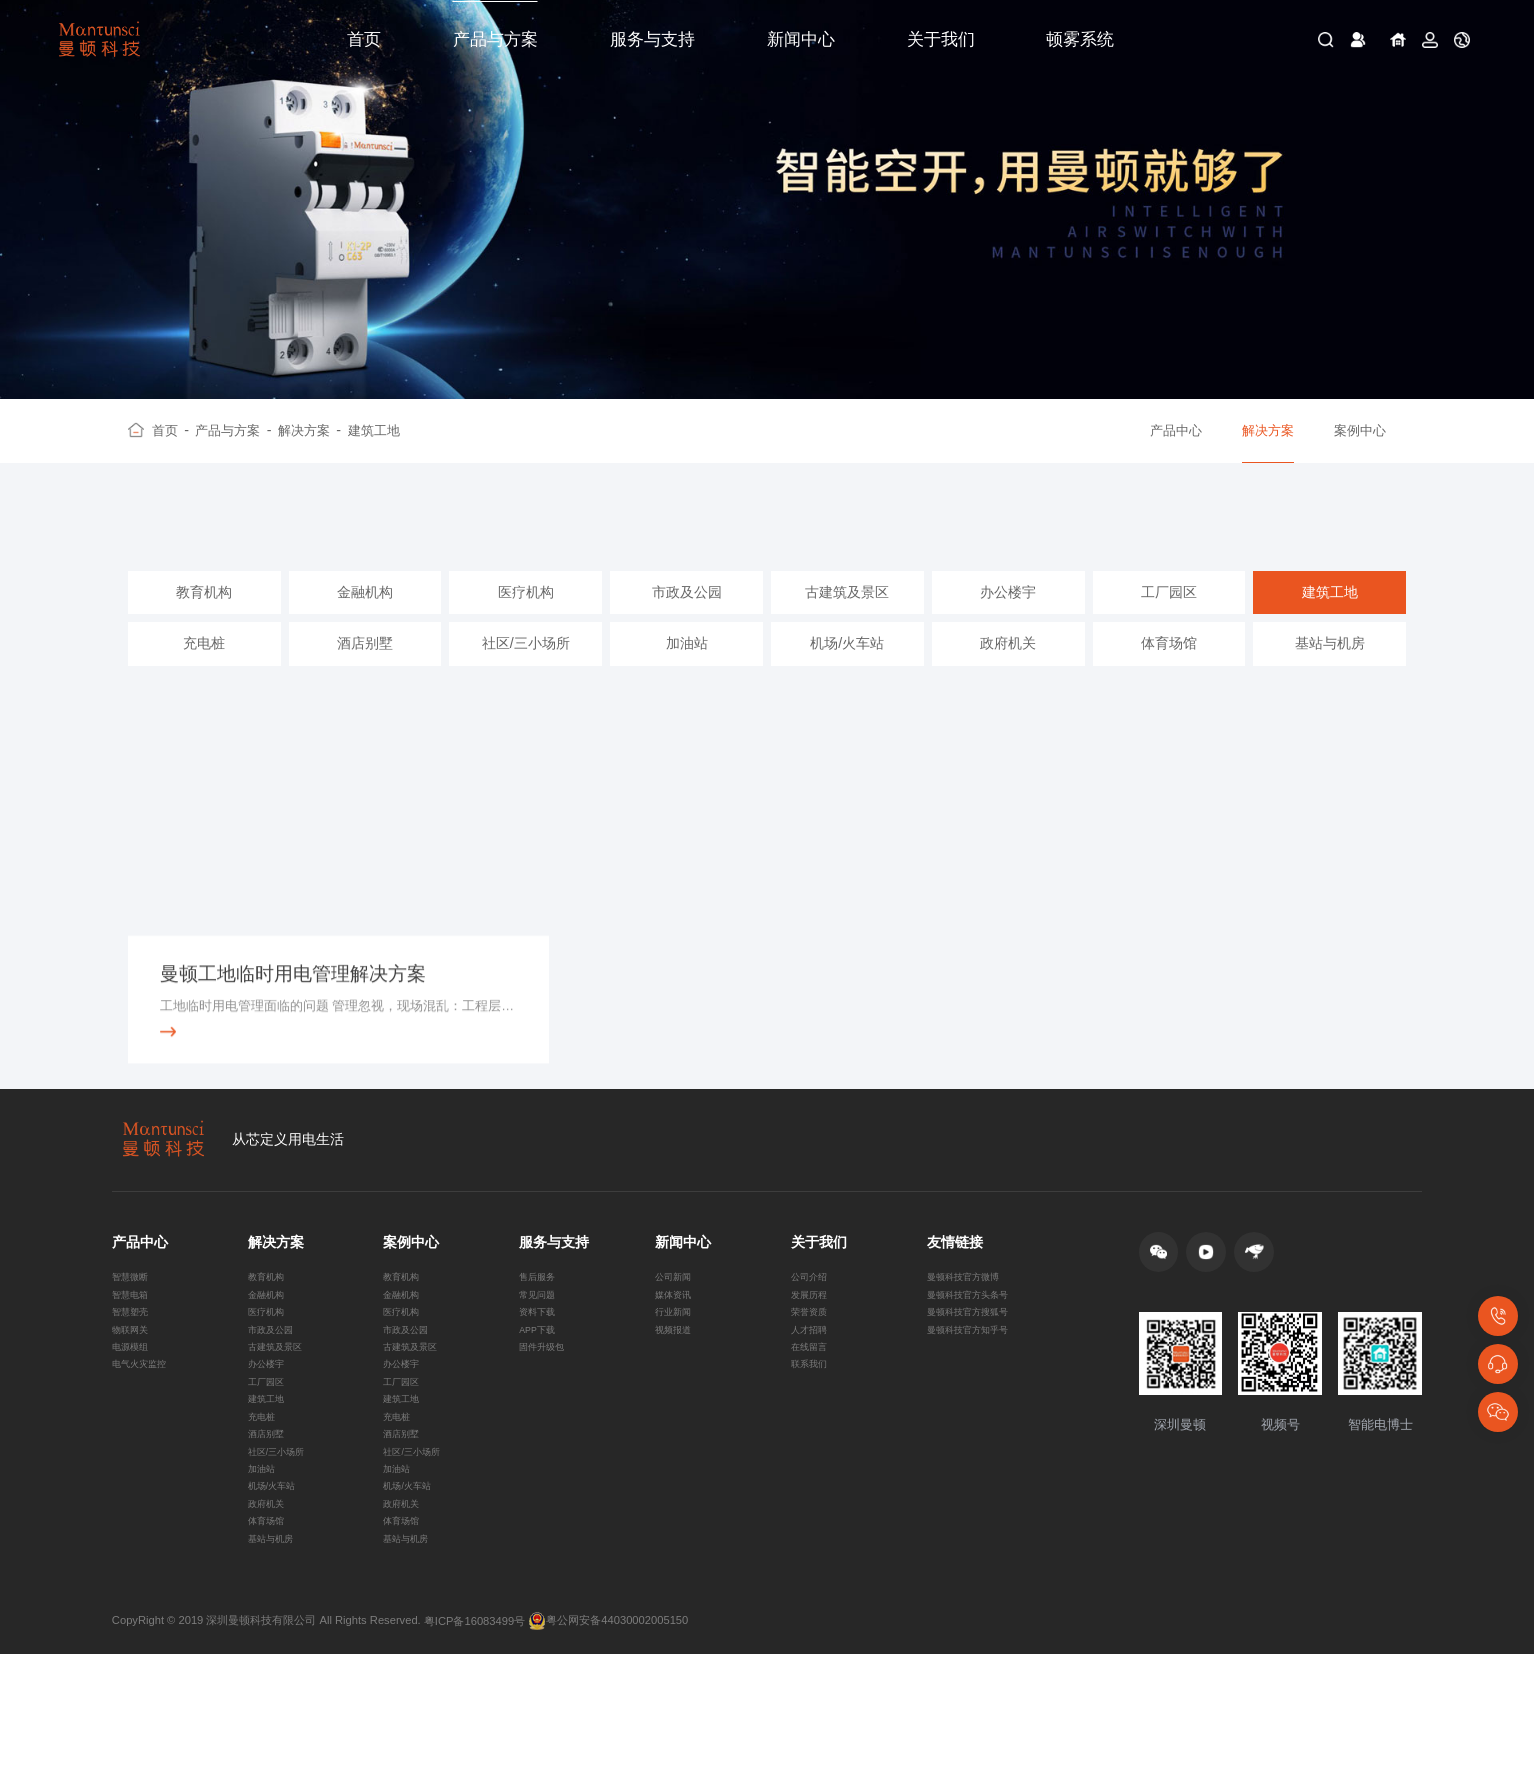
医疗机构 (526, 619)
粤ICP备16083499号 (474, 1756)
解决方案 (309, 431)
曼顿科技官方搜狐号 (976, 1381)
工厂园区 (1169, 619)
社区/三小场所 (526, 670)
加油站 (687, 670)
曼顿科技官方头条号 (976, 1359)
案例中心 (1360, 430)
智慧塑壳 (134, 1381)
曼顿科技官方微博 (971, 1337)
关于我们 (941, 39)
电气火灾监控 (145, 1448)
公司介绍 (813, 1337)
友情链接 (955, 1298)
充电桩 (204, 670)
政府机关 (1008, 670)
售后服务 (541, 1337)
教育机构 (204, 619)
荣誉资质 (813, 1381)
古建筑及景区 (847, 619)
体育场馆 (1169, 670)
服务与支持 (652, 39)
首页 (364, 39)
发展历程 (813, 1359)
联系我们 (813, 1448)
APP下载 (541, 1404)
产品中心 (1176, 430)
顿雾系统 (1080, 39)
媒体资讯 (677, 1359)
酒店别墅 (365, 670)
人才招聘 (813, 1404)
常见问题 (541, 1359)
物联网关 (134, 1404)
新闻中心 (801, 39)
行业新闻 (677, 1381)
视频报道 (677, 1404)
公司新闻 (677, 1337)
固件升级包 (546, 1426)
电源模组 (134, 1426)
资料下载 (541, 1381)
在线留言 (813, 1426)
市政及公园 (687, 619)
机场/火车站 (847, 670)
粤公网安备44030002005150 (608, 1757)
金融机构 (365, 619)
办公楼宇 (1008, 619)
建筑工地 (374, 430)
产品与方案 (495, 39)
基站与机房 (1330, 670)
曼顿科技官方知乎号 (976, 1404)
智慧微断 (134, 1337)
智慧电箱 (134, 1359)
